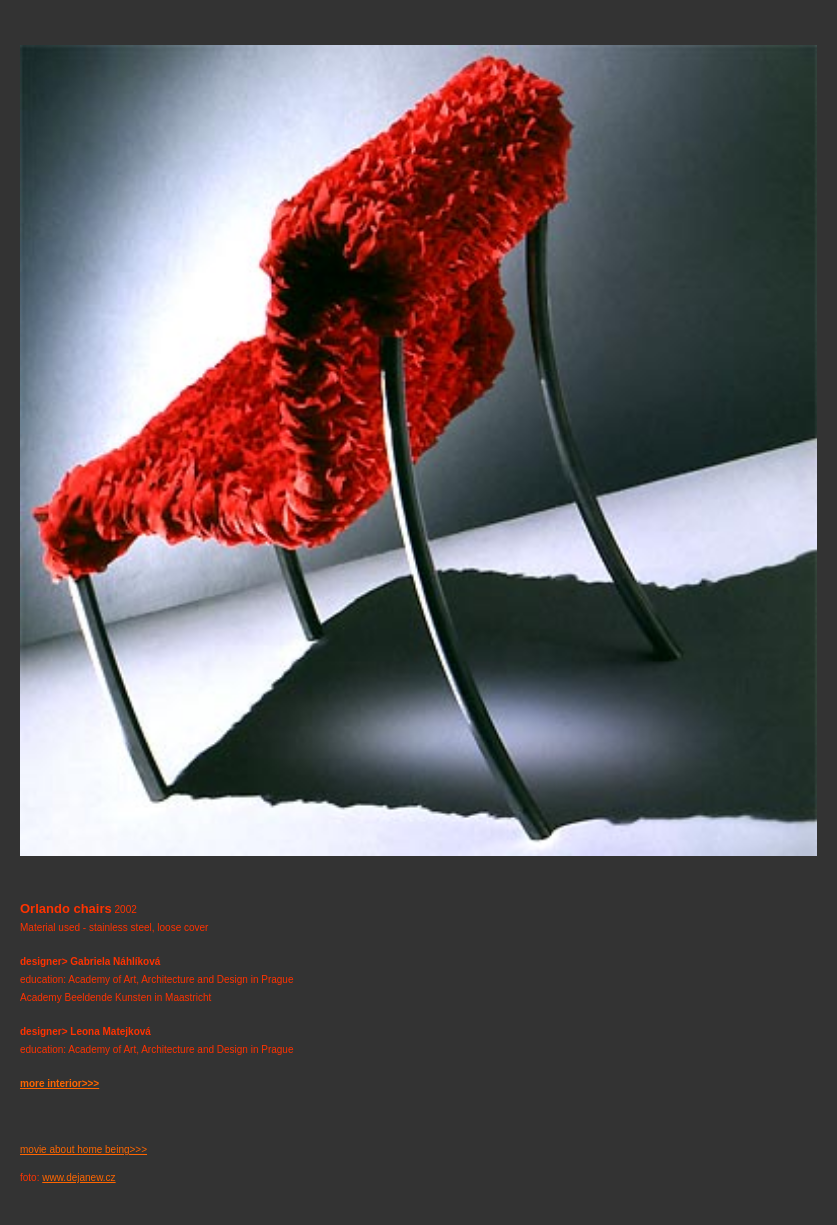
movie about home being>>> (83, 1149)
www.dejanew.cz (78, 1177)
